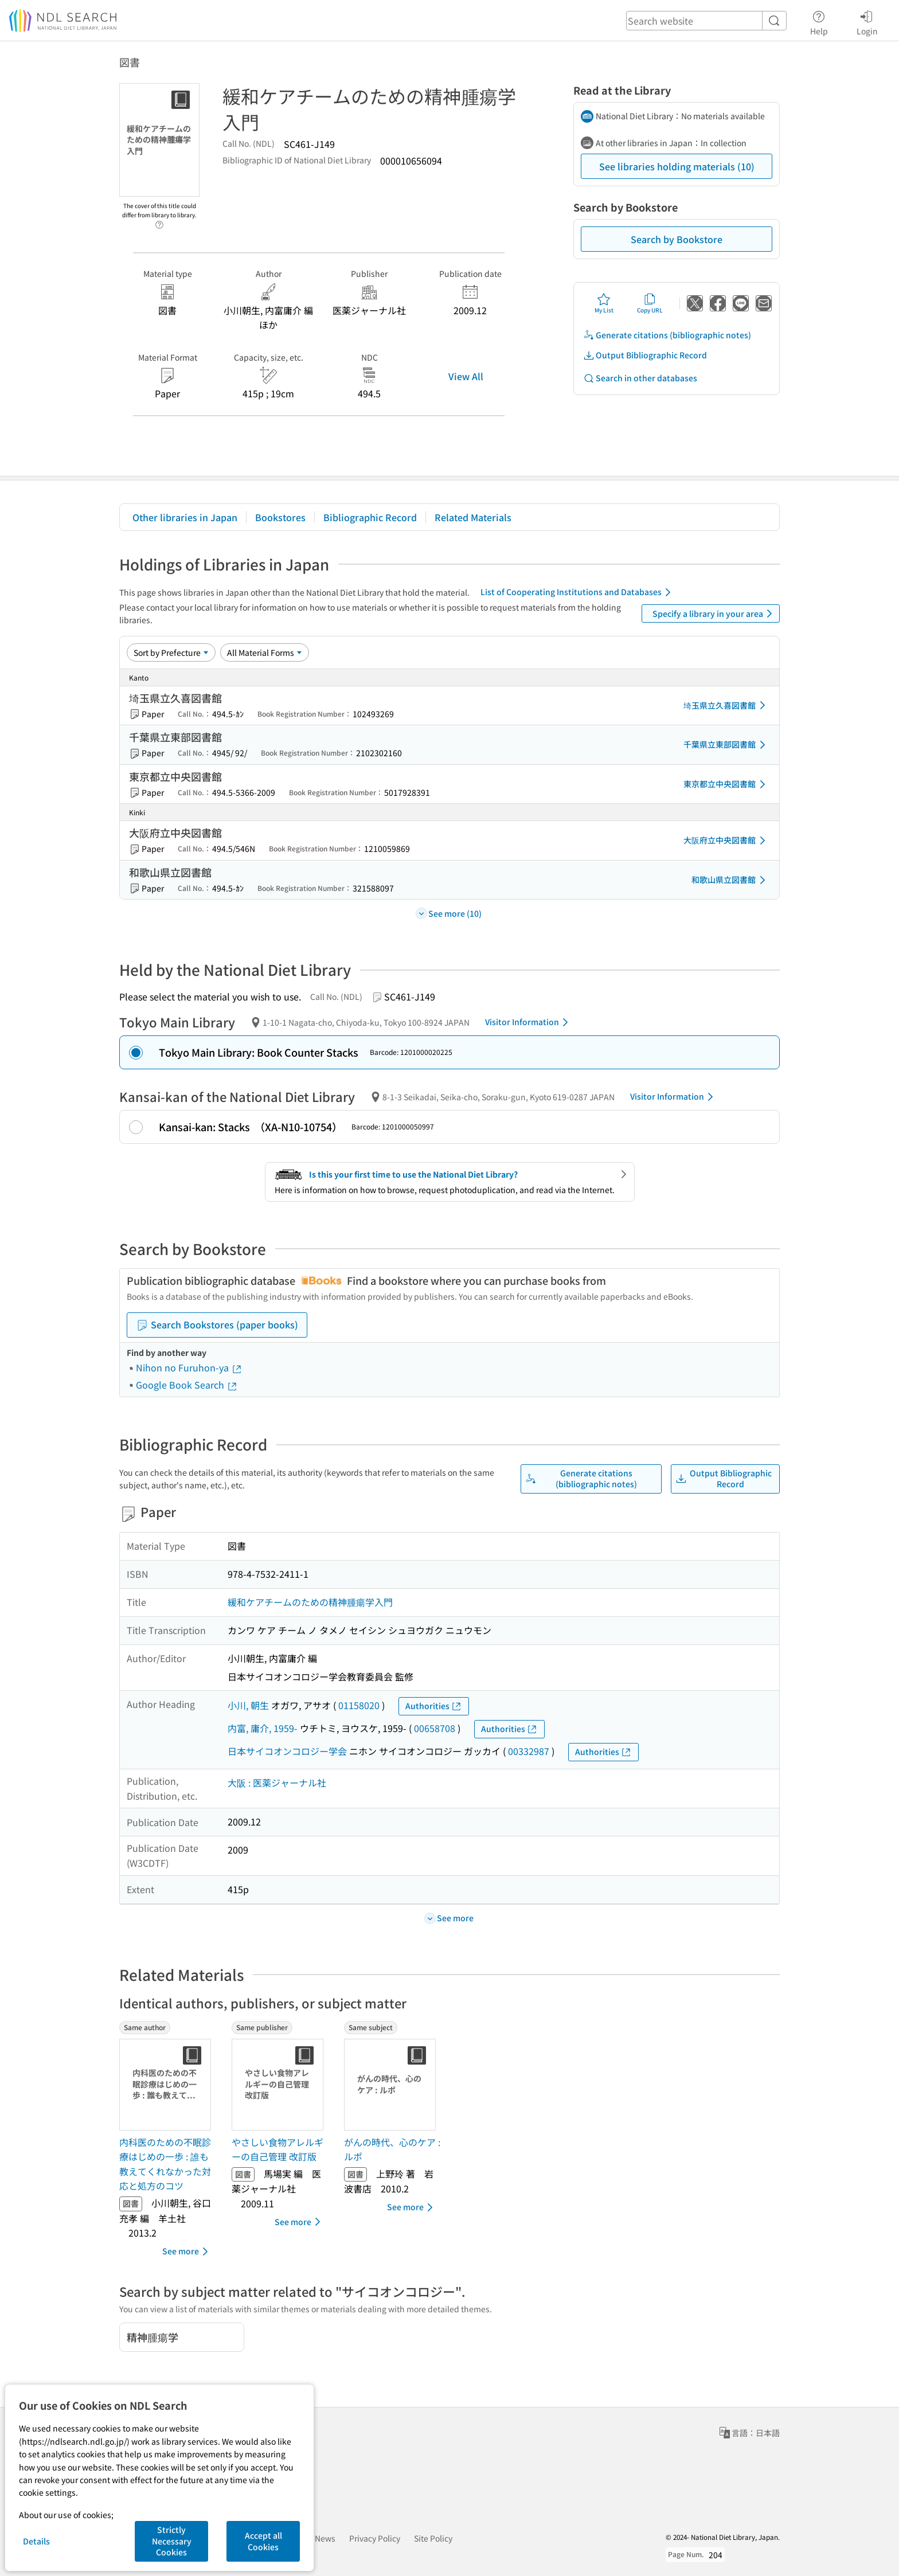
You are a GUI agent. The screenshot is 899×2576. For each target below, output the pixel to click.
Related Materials (473, 517)
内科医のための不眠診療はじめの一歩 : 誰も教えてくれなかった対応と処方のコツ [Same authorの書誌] (165, 2164)
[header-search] (706, 20)
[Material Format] (264, 652)
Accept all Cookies (263, 2541)
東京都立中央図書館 (726, 784)
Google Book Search (187, 1384)
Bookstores (280, 517)
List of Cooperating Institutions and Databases (577, 592)
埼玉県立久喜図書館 (726, 705)
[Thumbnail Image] (167, 2085)
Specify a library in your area (714, 613)
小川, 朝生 (248, 1705)
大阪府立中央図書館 (726, 840)
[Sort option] (171, 652)
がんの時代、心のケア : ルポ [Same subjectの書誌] (392, 2149)
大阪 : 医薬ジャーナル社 (277, 1782)
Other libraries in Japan (184, 517)
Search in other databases (640, 378)
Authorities (433, 1706)
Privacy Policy (374, 2538)
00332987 (528, 1751)
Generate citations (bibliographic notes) (667, 335)
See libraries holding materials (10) (677, 166)
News (325, 2538)
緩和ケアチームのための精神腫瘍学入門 (310, 1602)
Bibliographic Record (370, 517)
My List (604, 303)
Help (819, 21)
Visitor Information (528, 1022)
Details (36, 2541)
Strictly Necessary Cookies (171, 2541)
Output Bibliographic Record (645, 355)
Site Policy (433, 2538)
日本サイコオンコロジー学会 (287, 1751)
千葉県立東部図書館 (726, 745)
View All (465, 376)
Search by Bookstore (676, 239)
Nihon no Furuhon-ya (189, 1367)
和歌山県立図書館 (730, 880)
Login (867, 21)
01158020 (359, 1705)
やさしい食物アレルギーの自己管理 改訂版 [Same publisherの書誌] (277, 2149)
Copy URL (650, 303)
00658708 (434, 1728)
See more (187, 2251)
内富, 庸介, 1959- (263, 1728)
